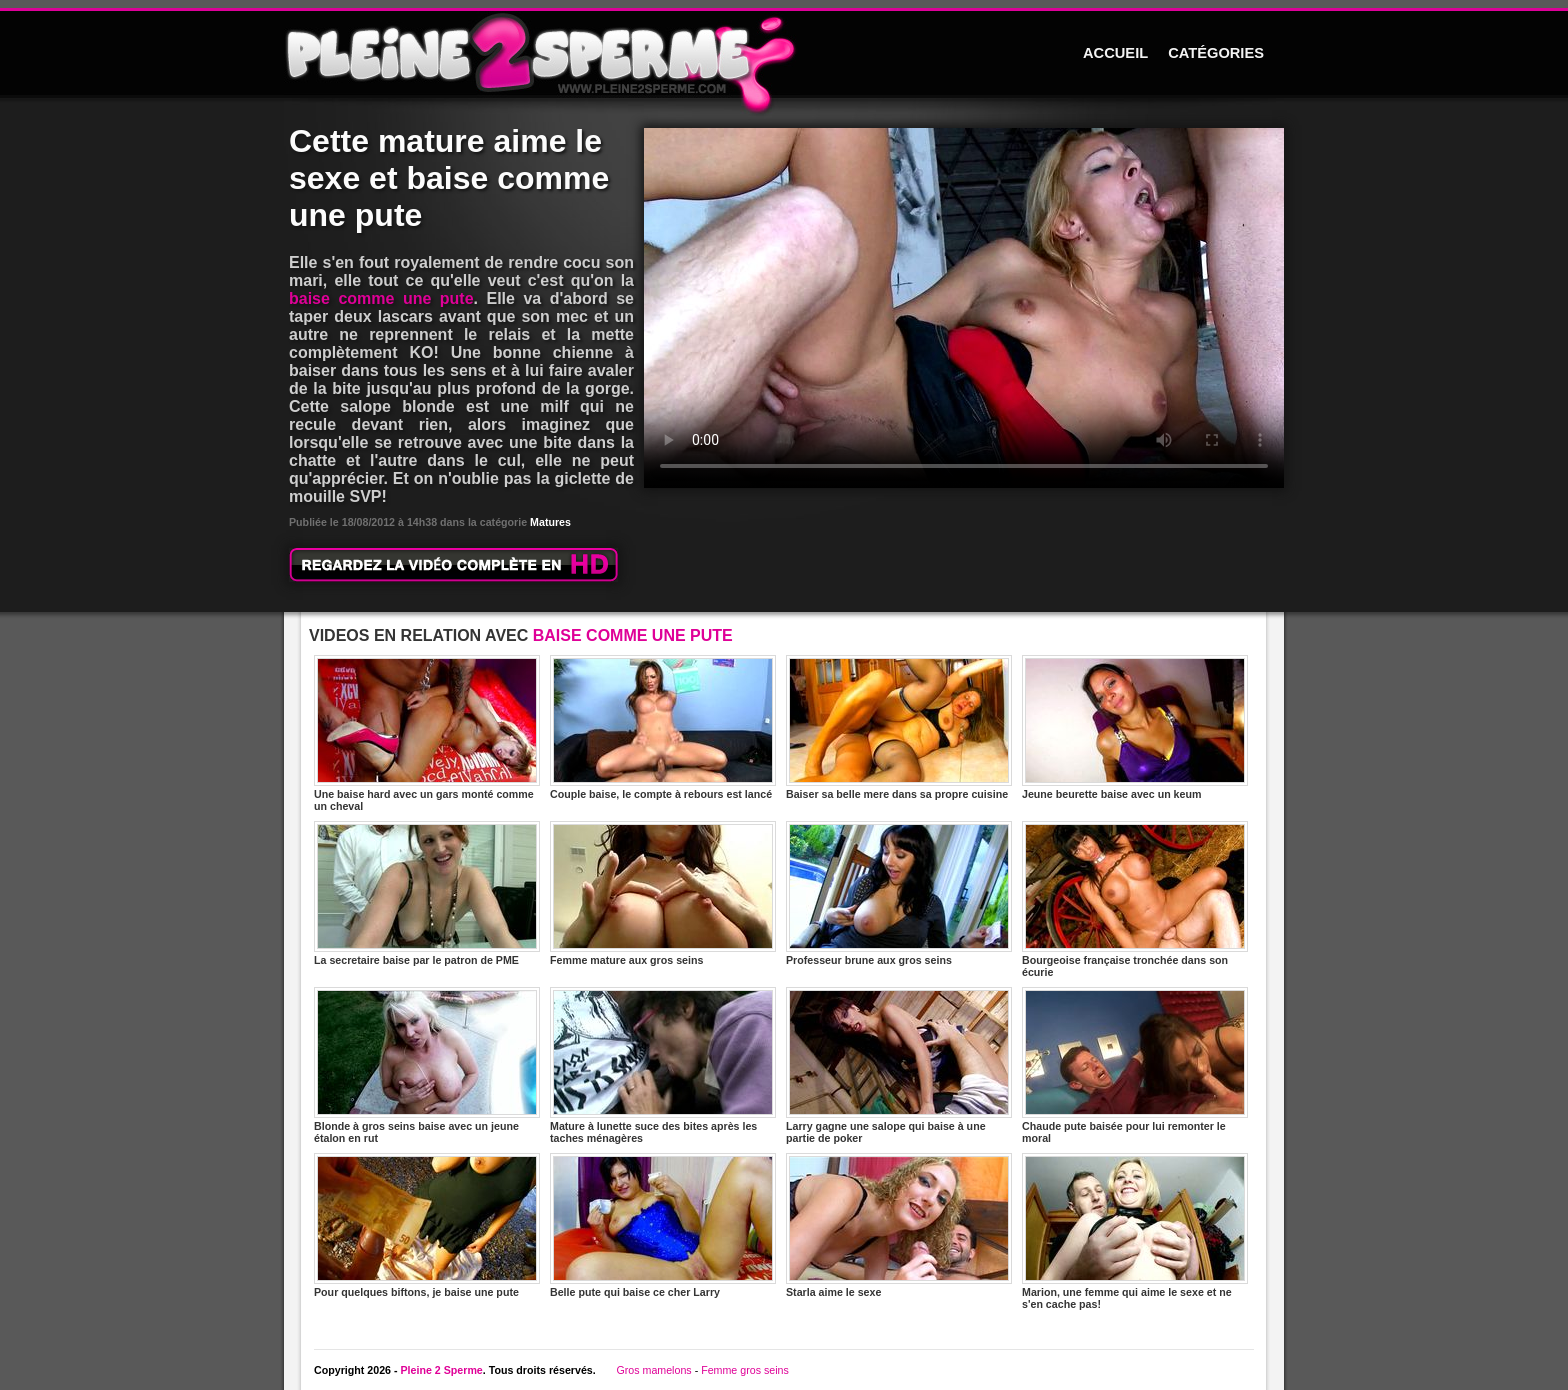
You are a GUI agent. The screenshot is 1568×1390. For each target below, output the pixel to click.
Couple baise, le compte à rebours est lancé (663, 727)
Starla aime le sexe (899, 1225)
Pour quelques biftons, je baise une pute (427, 1225)
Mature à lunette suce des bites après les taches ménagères (663, 1065)
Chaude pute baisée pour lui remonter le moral (1135, 1065)
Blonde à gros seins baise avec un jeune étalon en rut (427, 1065)
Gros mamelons (653, 1370)
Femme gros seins (745, 1370)
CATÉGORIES (1216, 53)
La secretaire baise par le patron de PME (427, 893)
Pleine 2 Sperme (441, 1370)
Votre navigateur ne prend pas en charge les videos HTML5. (964, 308)
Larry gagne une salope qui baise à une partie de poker (899, 1065)
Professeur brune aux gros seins (899, 893)
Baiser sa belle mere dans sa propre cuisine (899, 727)
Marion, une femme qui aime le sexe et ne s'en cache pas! (1135, 1231)
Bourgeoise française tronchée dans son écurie (1135, 899)
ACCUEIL (1115, 53)
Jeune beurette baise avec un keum (1135, 727)
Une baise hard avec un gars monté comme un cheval (427, 733)
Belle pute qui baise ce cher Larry (663, 1225)
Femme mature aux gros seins (663, 893)
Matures (550, 522)
